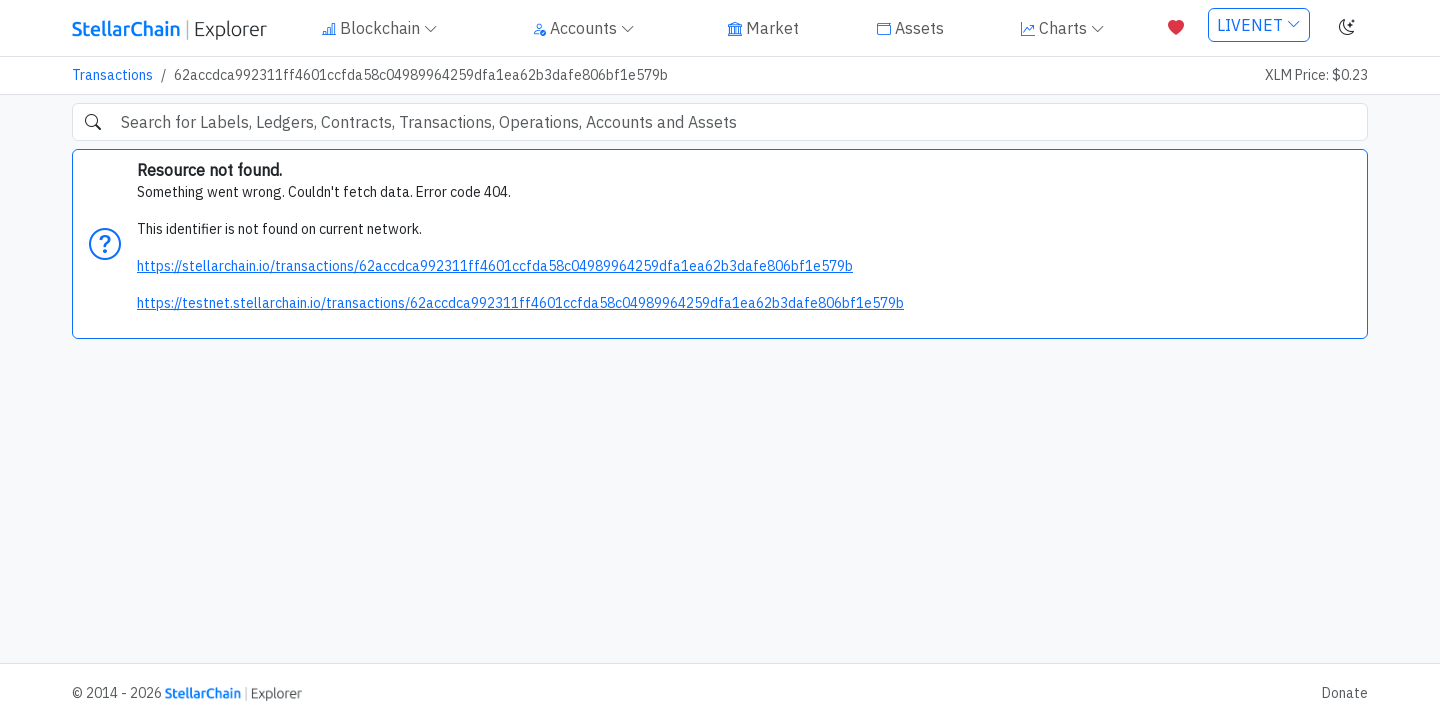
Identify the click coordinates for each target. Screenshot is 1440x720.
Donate (1345, 693)
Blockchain (380, 28)
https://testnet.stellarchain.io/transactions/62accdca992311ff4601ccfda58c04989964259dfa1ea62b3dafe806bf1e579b (520, 303)
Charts (1063, 28)
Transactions (112, 75)
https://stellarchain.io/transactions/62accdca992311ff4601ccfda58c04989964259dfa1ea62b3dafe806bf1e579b (495, 266)
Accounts (583, 28)
